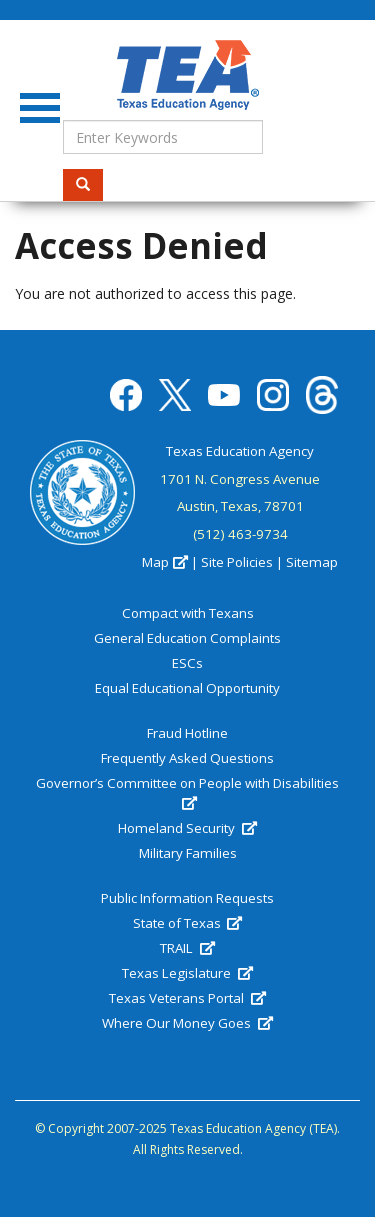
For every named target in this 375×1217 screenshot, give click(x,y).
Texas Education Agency (240, 451)
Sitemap (312, 562)
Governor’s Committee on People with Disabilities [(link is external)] (187, 793)
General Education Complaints (187, 638)
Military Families (188, 853)
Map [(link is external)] (164, 562)
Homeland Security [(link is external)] (187, 828)
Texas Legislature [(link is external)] (187, 973)
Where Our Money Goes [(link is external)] (187, 1023)
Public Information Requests (187, 898)
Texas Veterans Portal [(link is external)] (187, 998)
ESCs (187, 663)
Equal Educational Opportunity (187, 688)
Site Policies (237, 562)
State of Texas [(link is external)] (187, 923)
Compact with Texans (188, 613)
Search (89, 184)
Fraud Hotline (187, 733)
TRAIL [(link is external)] (187, 948)
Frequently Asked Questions (187, 758)
